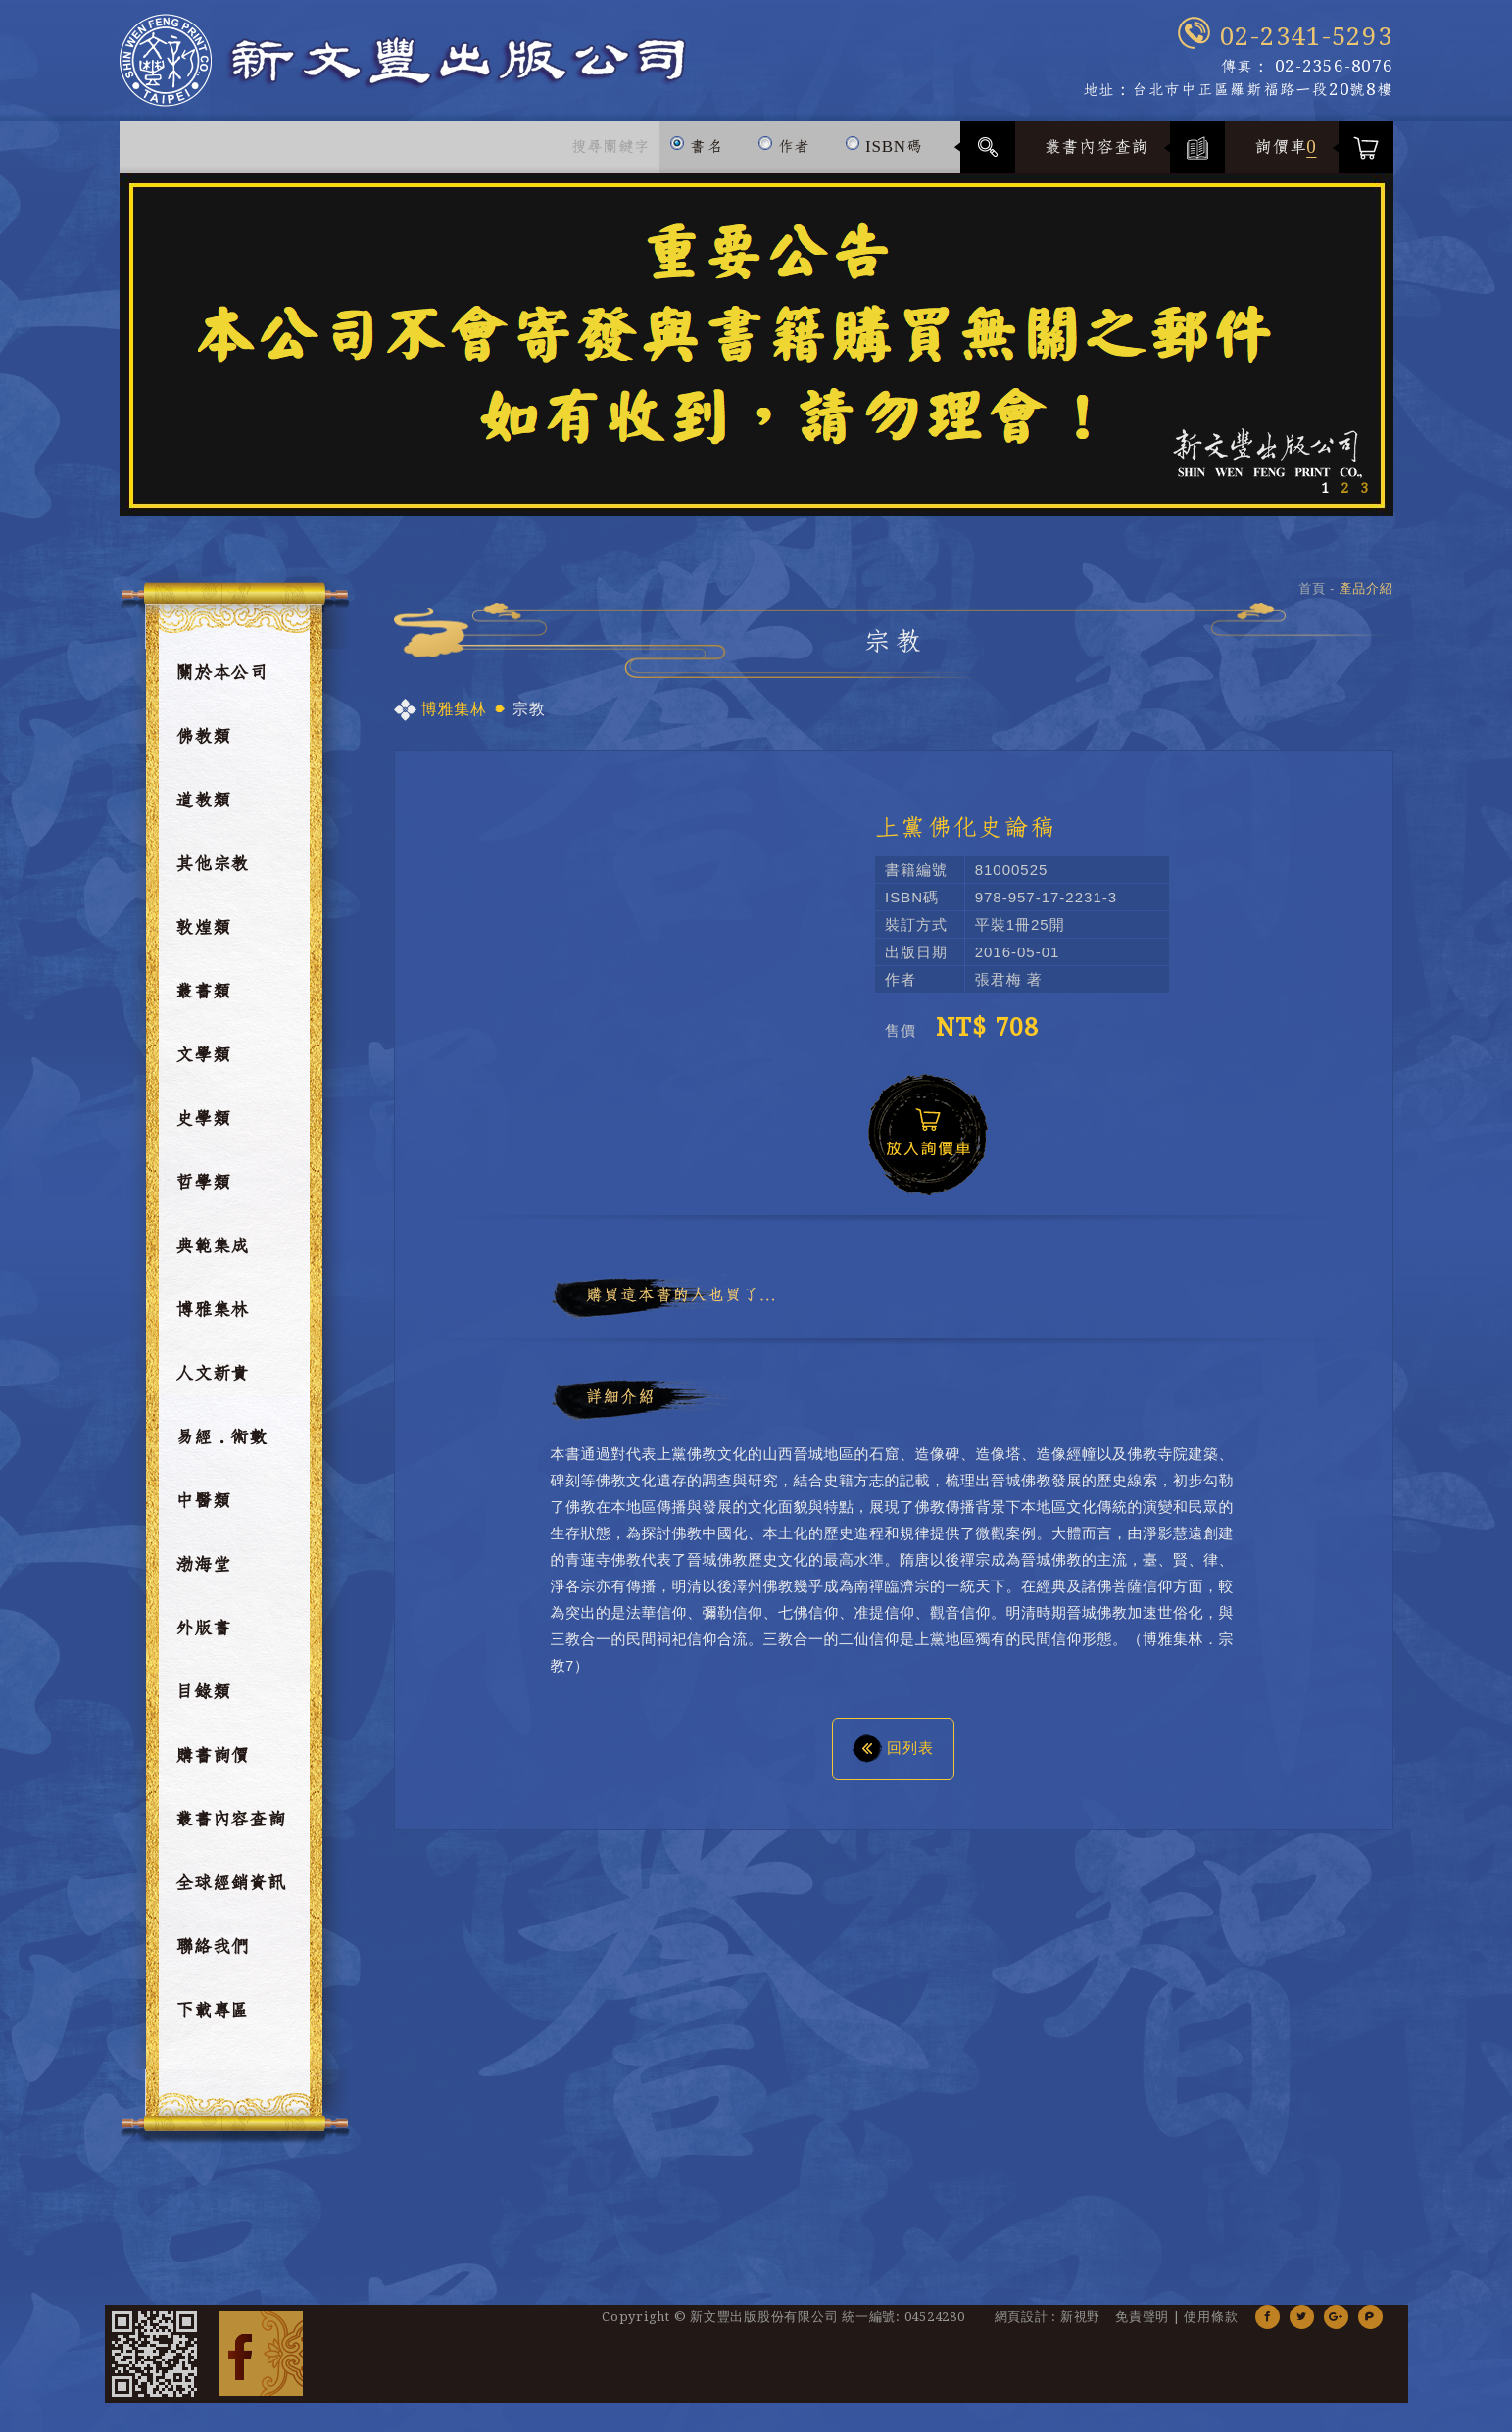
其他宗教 (212, 864)
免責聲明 (1142, 2317)
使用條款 (1211, 2317)
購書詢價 (212, 1756)
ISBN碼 (883, 138)
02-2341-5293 (1306, 37)
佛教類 (202, 737)
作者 (784, 138)
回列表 (893, 1747)
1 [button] (1325, 488)
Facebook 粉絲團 (261, 2354)
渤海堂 (202, 1565)
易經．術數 (221, 1437)
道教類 (202, 800)
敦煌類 (202, 928)
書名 (696, 138)
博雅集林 (212, 1310)
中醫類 (202, 1501)
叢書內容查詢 (1097, 147)
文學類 (202, 1055)
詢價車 (1285, 147)
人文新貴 (212, 1374)
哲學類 (202, 1182)
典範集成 (212, 1246)
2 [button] (1344, 488)
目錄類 (202, 1692)
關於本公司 (221, 673)
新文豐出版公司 (403, 60)
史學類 (202, 1119)
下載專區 (212, 2010)
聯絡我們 (212, 1947)
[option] (756, 344)
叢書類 (202, 991)
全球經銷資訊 (230, 1883)
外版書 (202, 1628)
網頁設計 (1022, 2317)
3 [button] (1364, 488)
